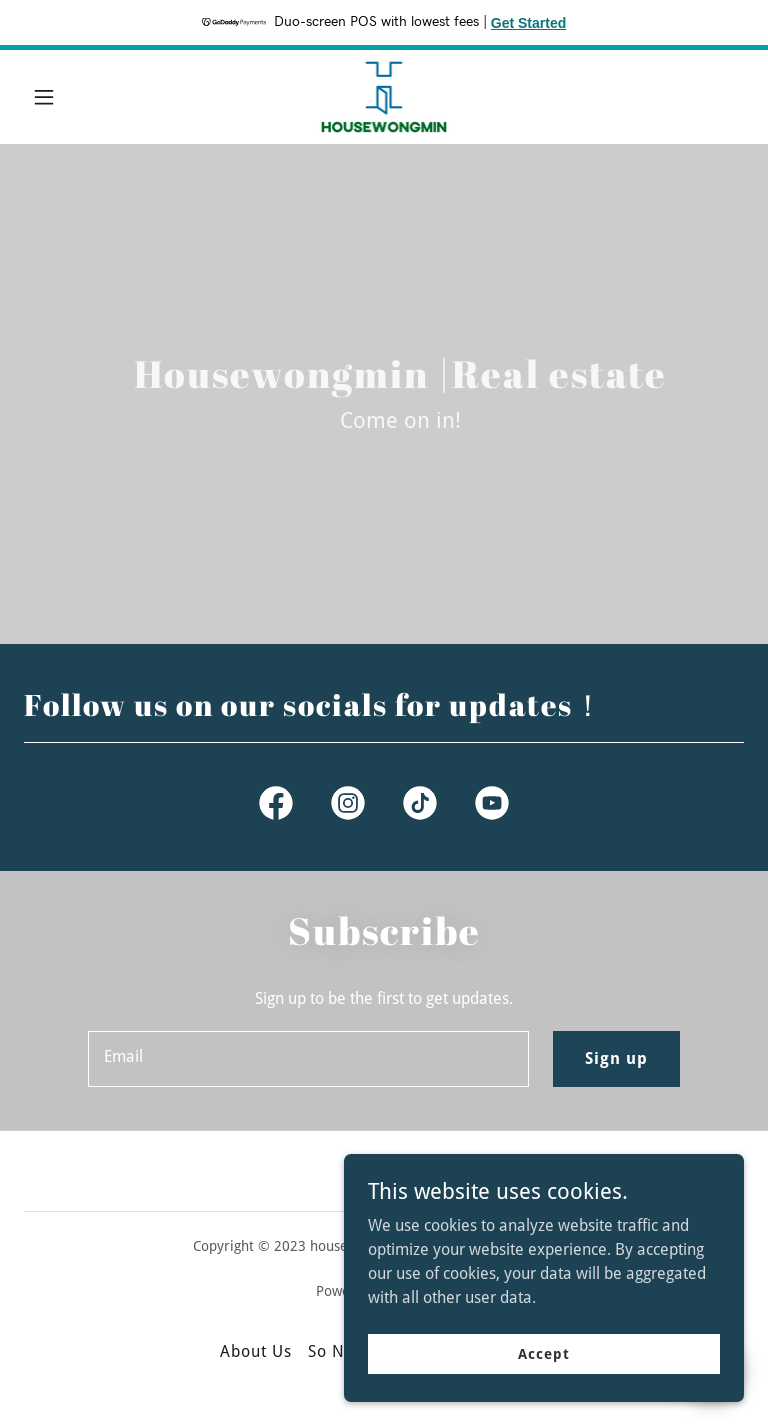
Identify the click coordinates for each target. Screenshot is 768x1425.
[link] (384, 97)
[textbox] (308, 1059)
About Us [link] (256, 1351)
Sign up (616, 1058)
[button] (78, 97)
